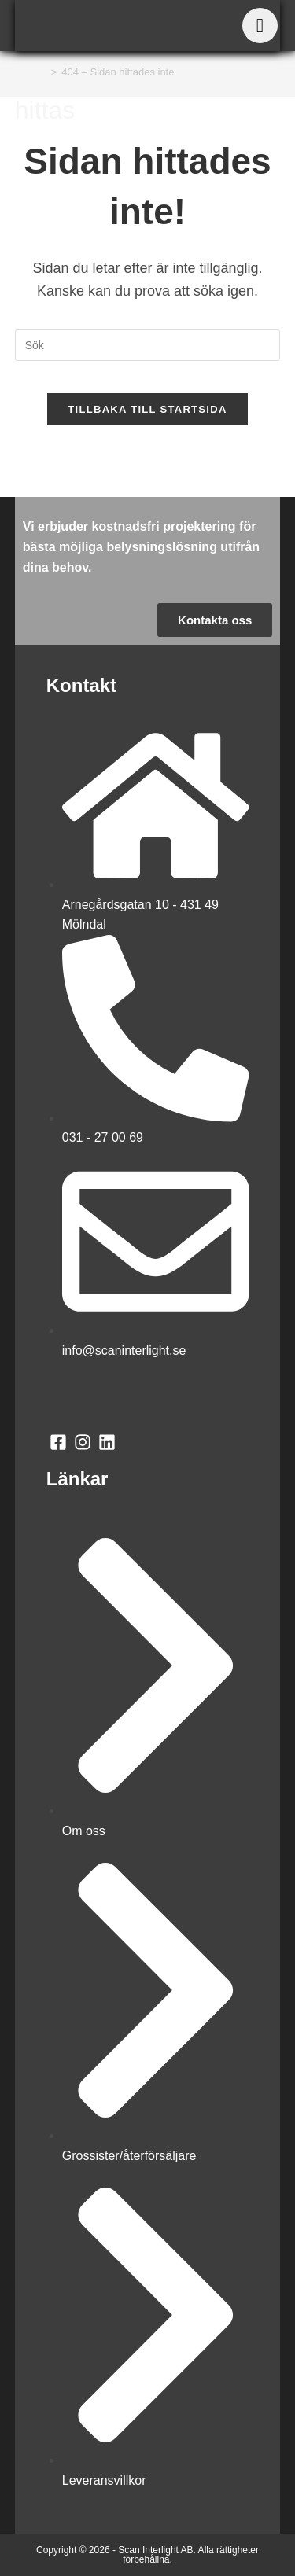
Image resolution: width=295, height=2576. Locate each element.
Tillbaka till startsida (147, 409)
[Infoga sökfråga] (148, 345)
